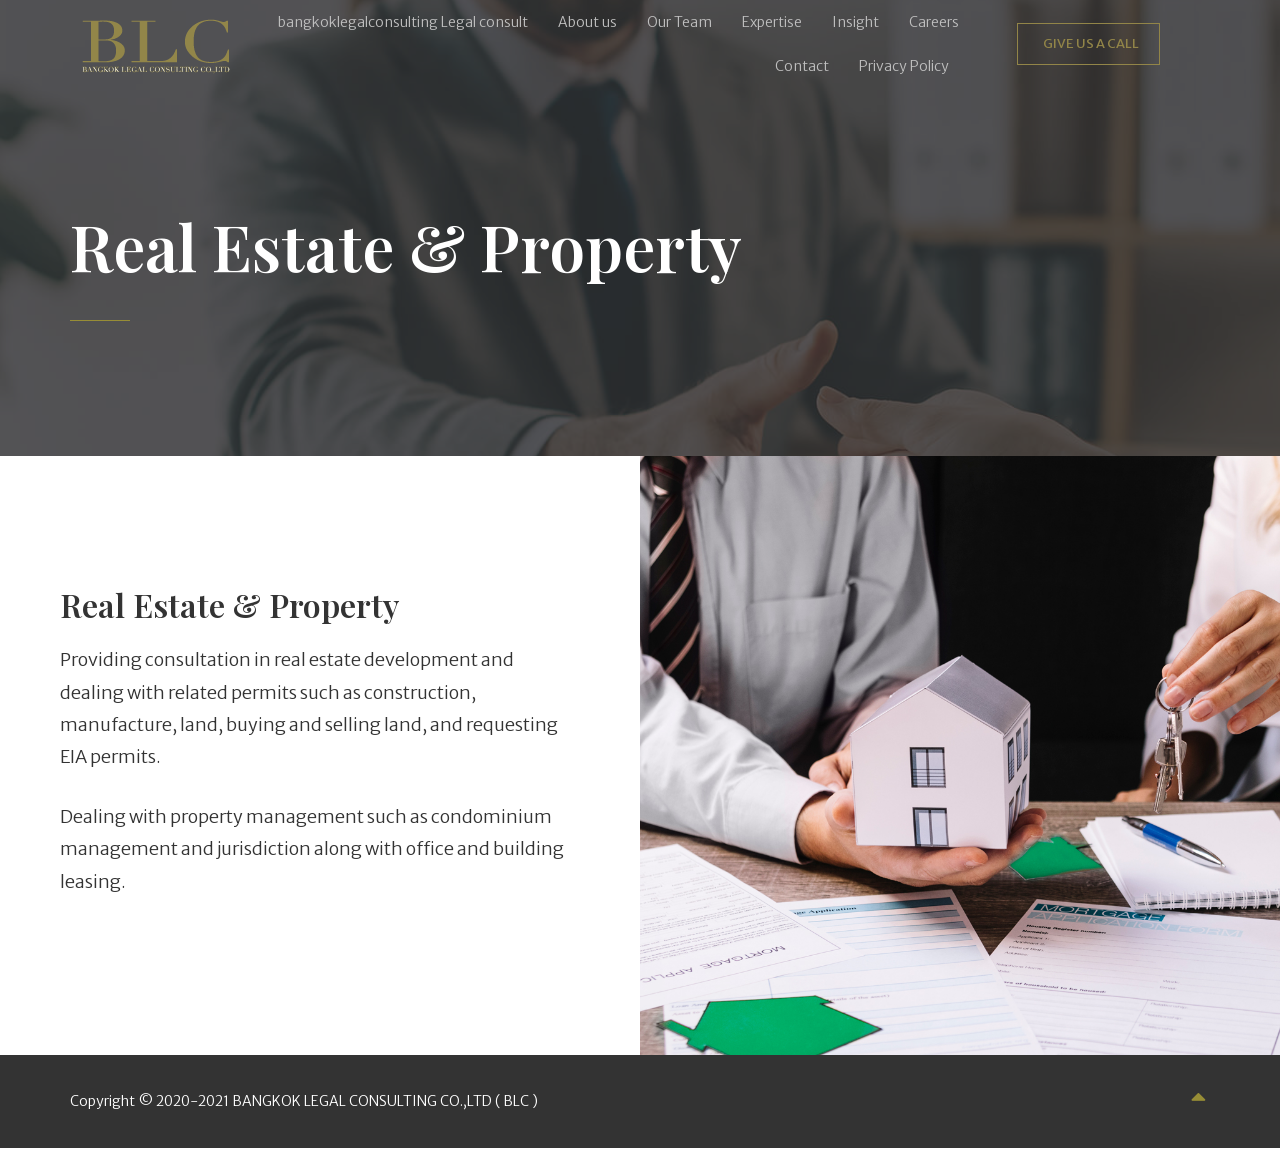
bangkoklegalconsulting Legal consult (403, 22)
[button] (909, 66)
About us (587, 22)
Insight (855, 22)
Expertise (772, 22)
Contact (802, 66)
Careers (934, 22)
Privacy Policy (904, 66)
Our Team (679, 22)
